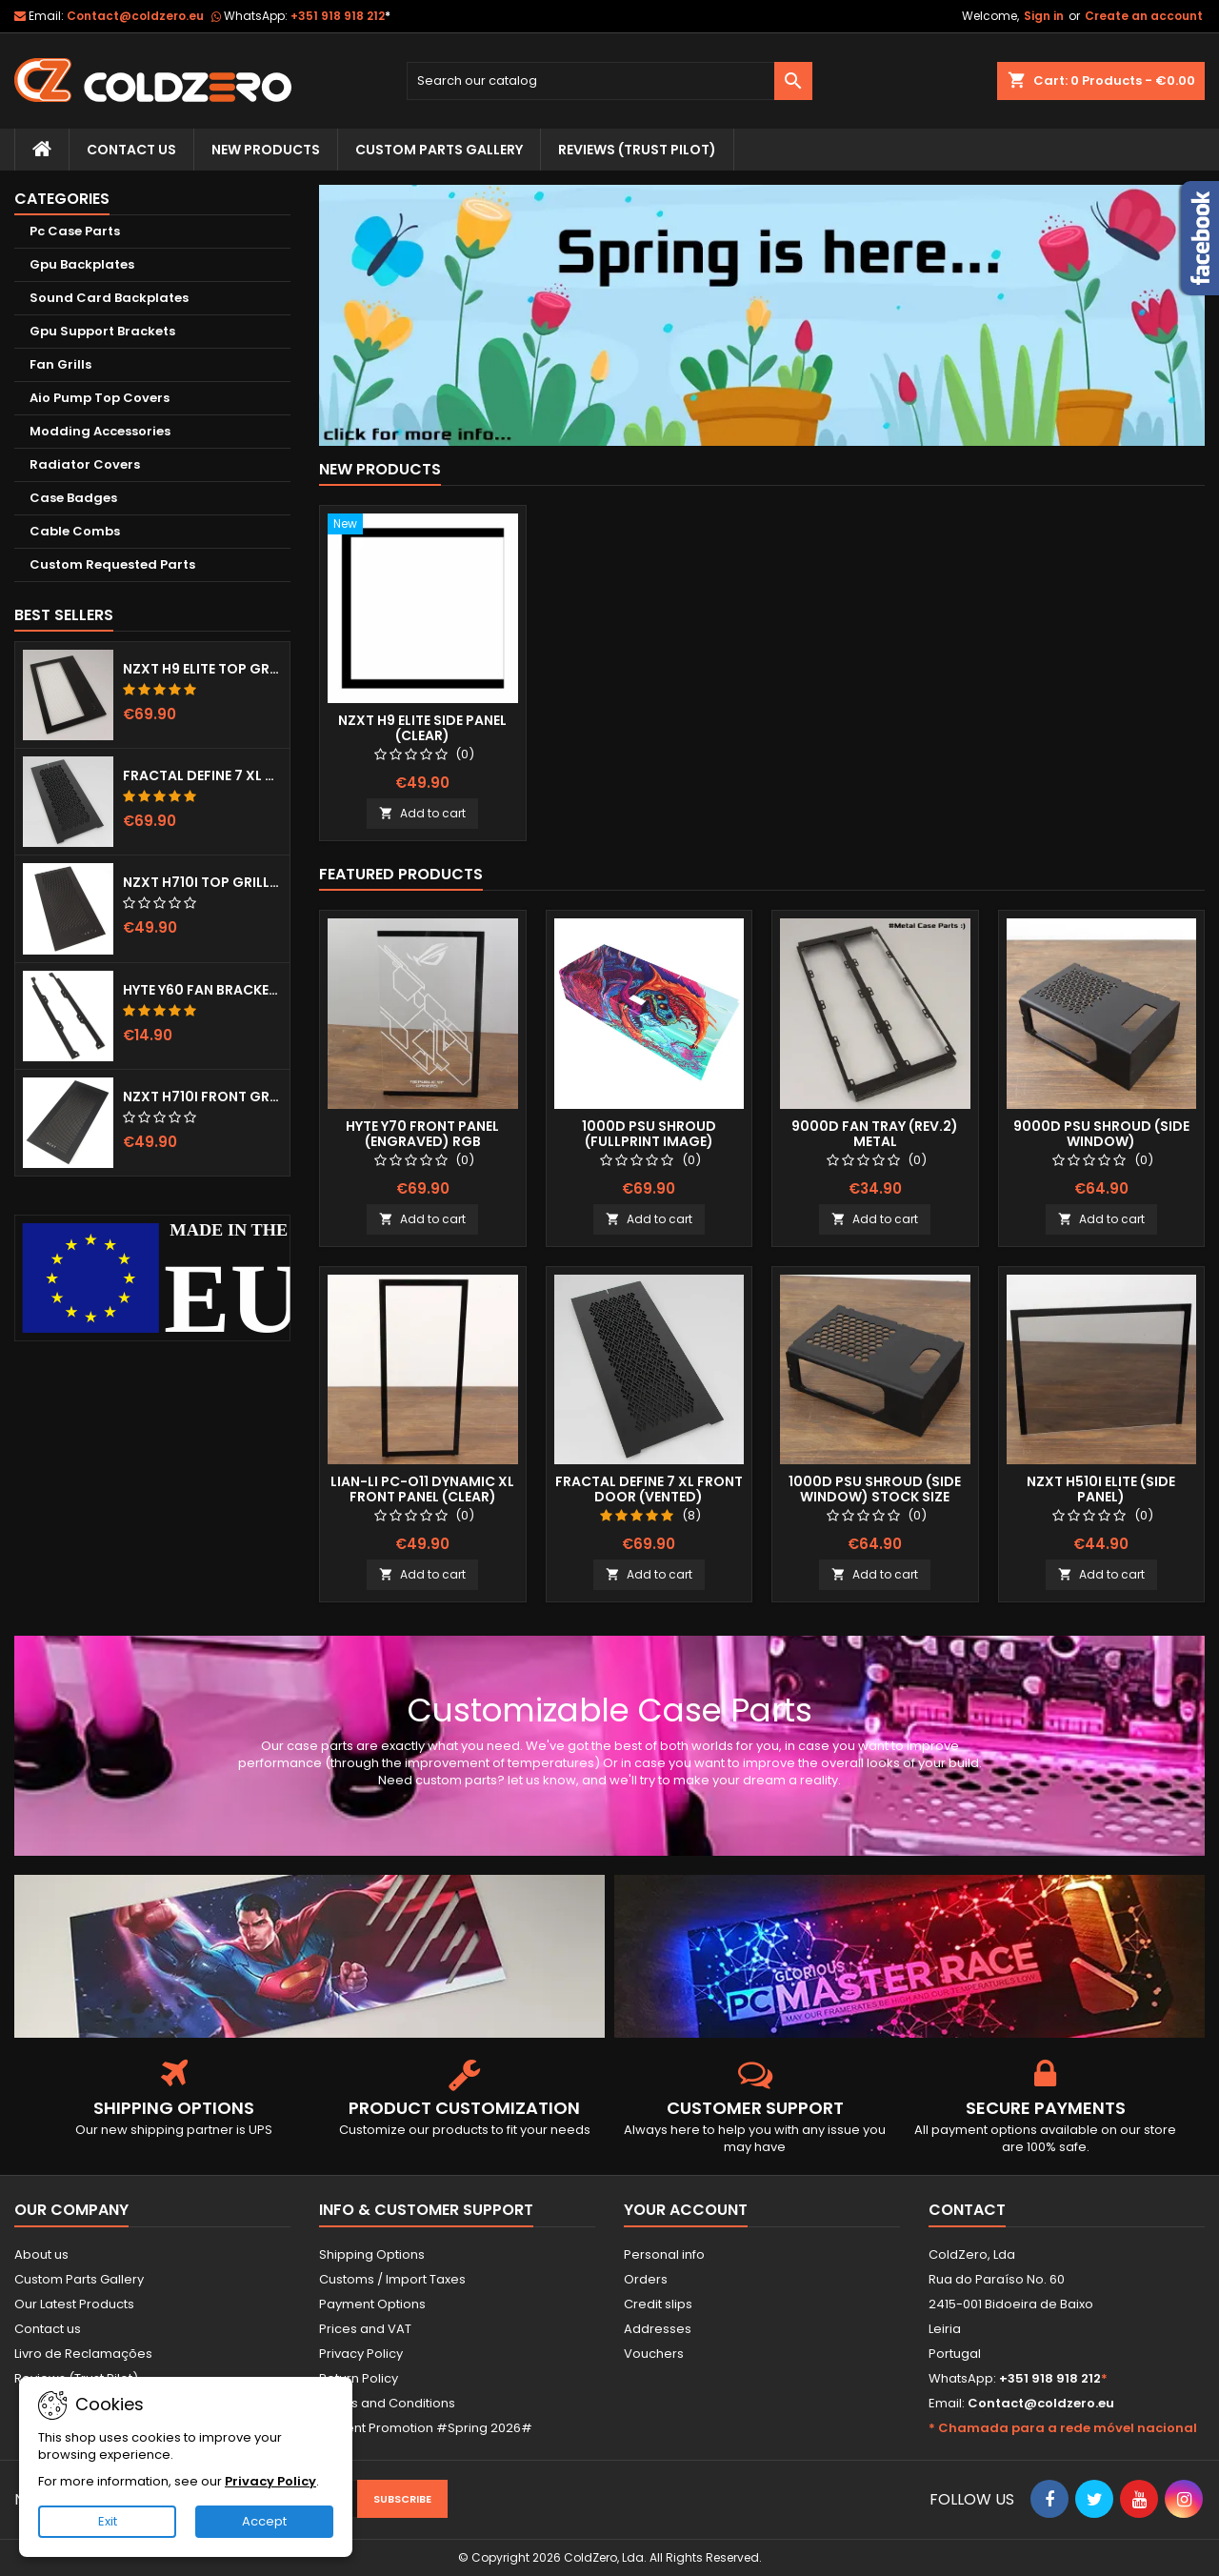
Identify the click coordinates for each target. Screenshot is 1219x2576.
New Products (265, 149)
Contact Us (131, 149)
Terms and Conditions (387, 2403)
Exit (107, 2521)
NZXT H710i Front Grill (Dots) (202, 1096)
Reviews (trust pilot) (637, 149)
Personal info (664, 2254)
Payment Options (372, 2304)
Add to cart (422, 813)
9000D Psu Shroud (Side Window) (1101, 1134)
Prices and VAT (365, 2329)
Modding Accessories (100, 431)
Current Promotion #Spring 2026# (425, 2428)
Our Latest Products (74, 2304)
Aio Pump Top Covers (100, 398)
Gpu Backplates (82, 264)
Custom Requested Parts (112, 564)
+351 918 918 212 (340, 16)
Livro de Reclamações (83, 2354)
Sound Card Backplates (109, 298)
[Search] (610, 81)
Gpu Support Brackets (102, 331)
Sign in (1044, 16)
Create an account (1144, 16)
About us (41, 2254)
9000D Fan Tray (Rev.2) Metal (874, 1134)
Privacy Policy (361, 2354)
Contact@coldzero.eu (135, 16)
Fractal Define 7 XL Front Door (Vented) (202, 775)
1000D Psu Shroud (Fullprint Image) (649, 1134)
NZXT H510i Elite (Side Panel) (1101, 1489)
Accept (264, 2521)
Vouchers (654, 2354)
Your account (686, 2210)
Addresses (657, 2329)
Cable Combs (75, 531)
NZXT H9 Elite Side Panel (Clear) (422, 728)
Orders (646, 2279)
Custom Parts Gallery (439, 149)
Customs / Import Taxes (392, 2279)
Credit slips (658, 2304)
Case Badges (73, 498)
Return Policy (358, 2378)
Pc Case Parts (75, 231)
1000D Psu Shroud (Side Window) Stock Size (875, 1489)
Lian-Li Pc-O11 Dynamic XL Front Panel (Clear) (422, 1489)
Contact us (47, 2329)
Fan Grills (60, 364)
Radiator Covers (85, 464)
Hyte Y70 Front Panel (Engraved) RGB (422, 1134)
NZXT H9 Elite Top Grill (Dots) (202, 668)
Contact (967, 2210)
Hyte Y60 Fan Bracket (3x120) (202, 989)
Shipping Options (372, 2254)
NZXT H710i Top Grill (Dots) (202, 882)
